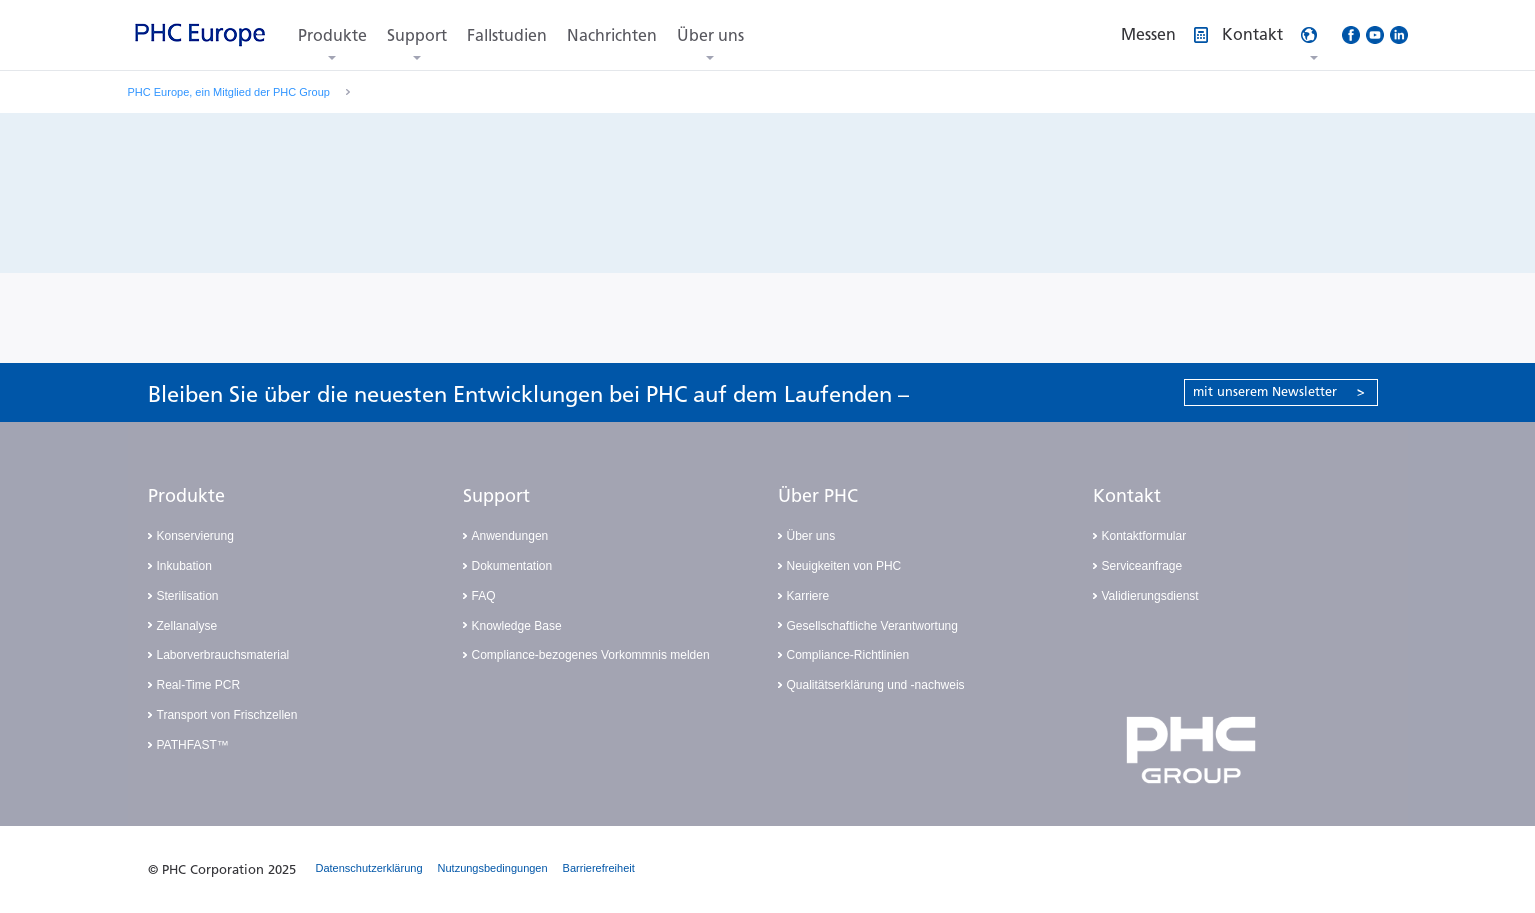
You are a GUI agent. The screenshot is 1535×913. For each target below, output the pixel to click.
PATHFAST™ (193, 745)
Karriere (808, 596)
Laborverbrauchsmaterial (223, 655)
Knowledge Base (517, 626)
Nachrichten (612, 35)
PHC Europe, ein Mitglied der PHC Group (229, 92)
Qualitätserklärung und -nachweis (876, 685)
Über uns (710, 35)
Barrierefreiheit (599, 868)
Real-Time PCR (199, 685)
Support (417, 35)
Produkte (332, 35)
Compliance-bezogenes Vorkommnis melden (591, 655)
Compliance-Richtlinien (848, 655)
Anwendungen (510, 536)
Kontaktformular (1144, 536)
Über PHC (818, 496)
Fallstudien (507, 35)
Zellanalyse (187, 626)
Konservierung (195, 536)
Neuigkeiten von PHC (844, 566)
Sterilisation (188, 596)
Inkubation (184, 566)
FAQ (484, 596)
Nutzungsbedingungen (493, 868)
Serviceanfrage (1142, 566)
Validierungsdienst (1150, 596)
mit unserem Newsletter (1279, 391)
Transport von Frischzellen (227, 715)
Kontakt (1127, 496)
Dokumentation (512, 566)
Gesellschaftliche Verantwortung (872, 626)
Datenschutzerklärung (369, 868)
